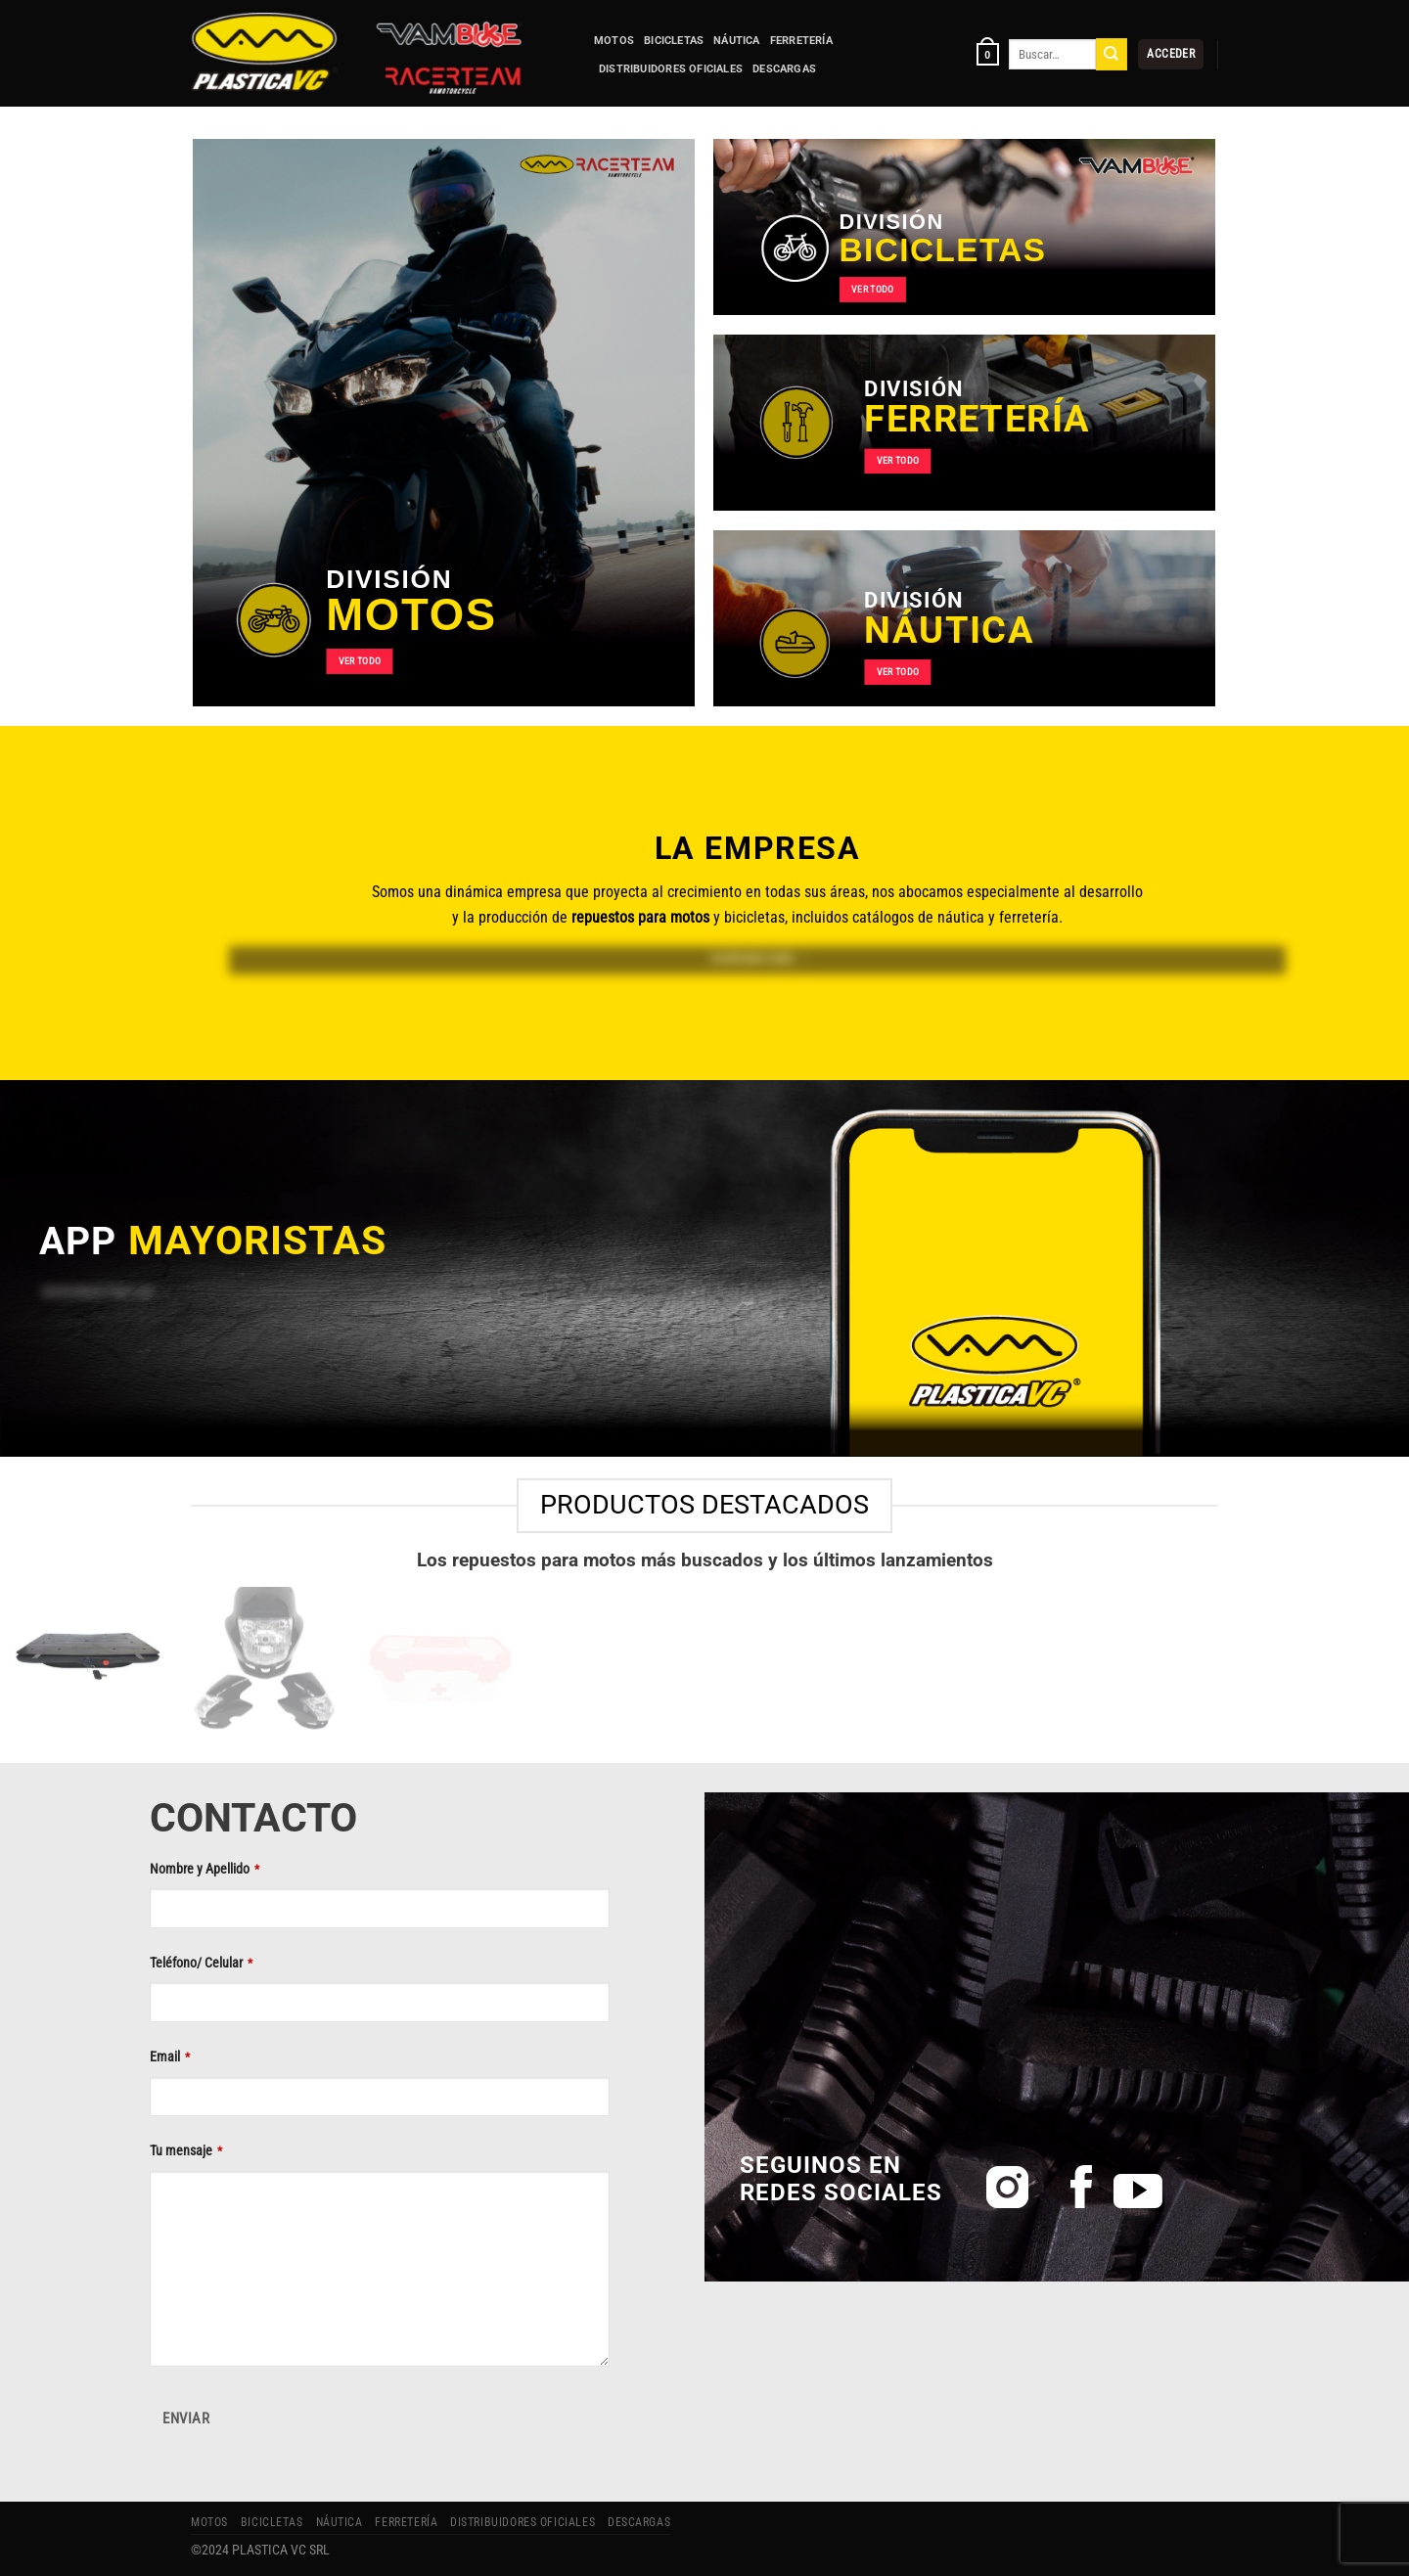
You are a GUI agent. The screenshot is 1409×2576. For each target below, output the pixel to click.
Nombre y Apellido (204, 1868)
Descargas (784, 69)
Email (170, 2056)
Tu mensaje (186, 2150)
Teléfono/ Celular (201, 1962)
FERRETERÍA (801, 40)
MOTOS (614, 40)
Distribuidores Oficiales (671, 69)
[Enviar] (1111, 53)
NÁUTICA (736, 40)
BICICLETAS (674, 40)
